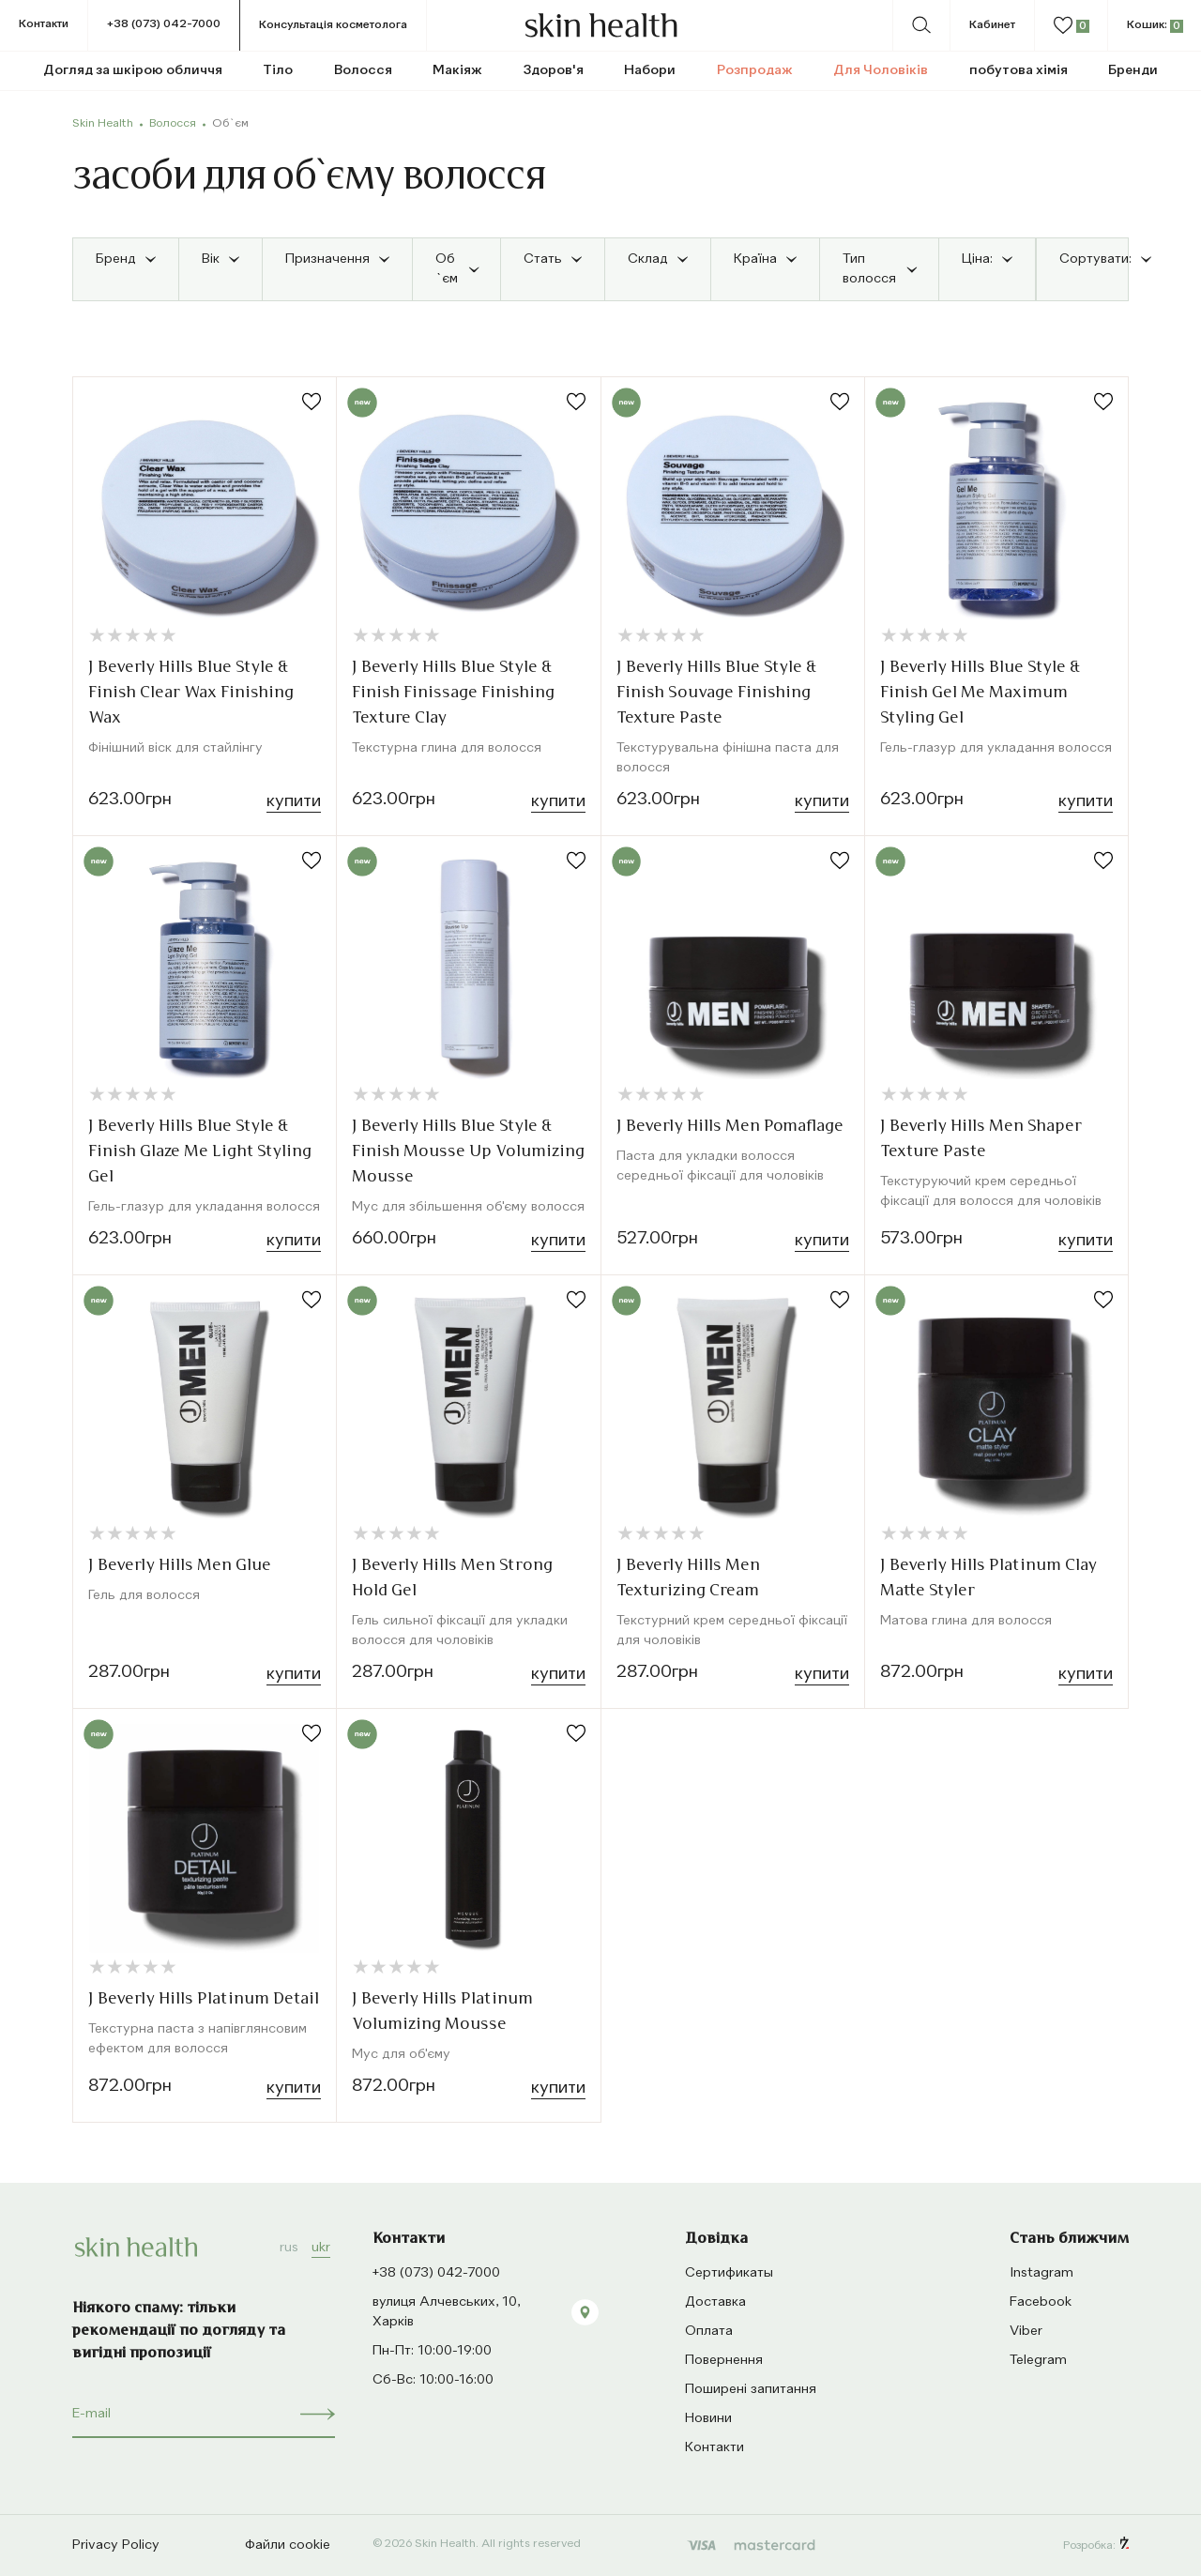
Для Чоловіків (880, 70)
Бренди (1133, 70)
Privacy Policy (116, 2545)
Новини (708, 2418)
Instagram (1041, 2272)
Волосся (172, 124)
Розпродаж (755, 70)
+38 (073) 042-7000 (163, 24)
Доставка (715, 2302)
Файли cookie (287, 2545)
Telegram (1038, 2360)
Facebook (1041, 2302)
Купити (293, 801)
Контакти (43, 24)
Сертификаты (729, 2272)
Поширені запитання (750, 2389)
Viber (1026, 2331)
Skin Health (102, 124)
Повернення (724, 2360)
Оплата (709, 2331)
